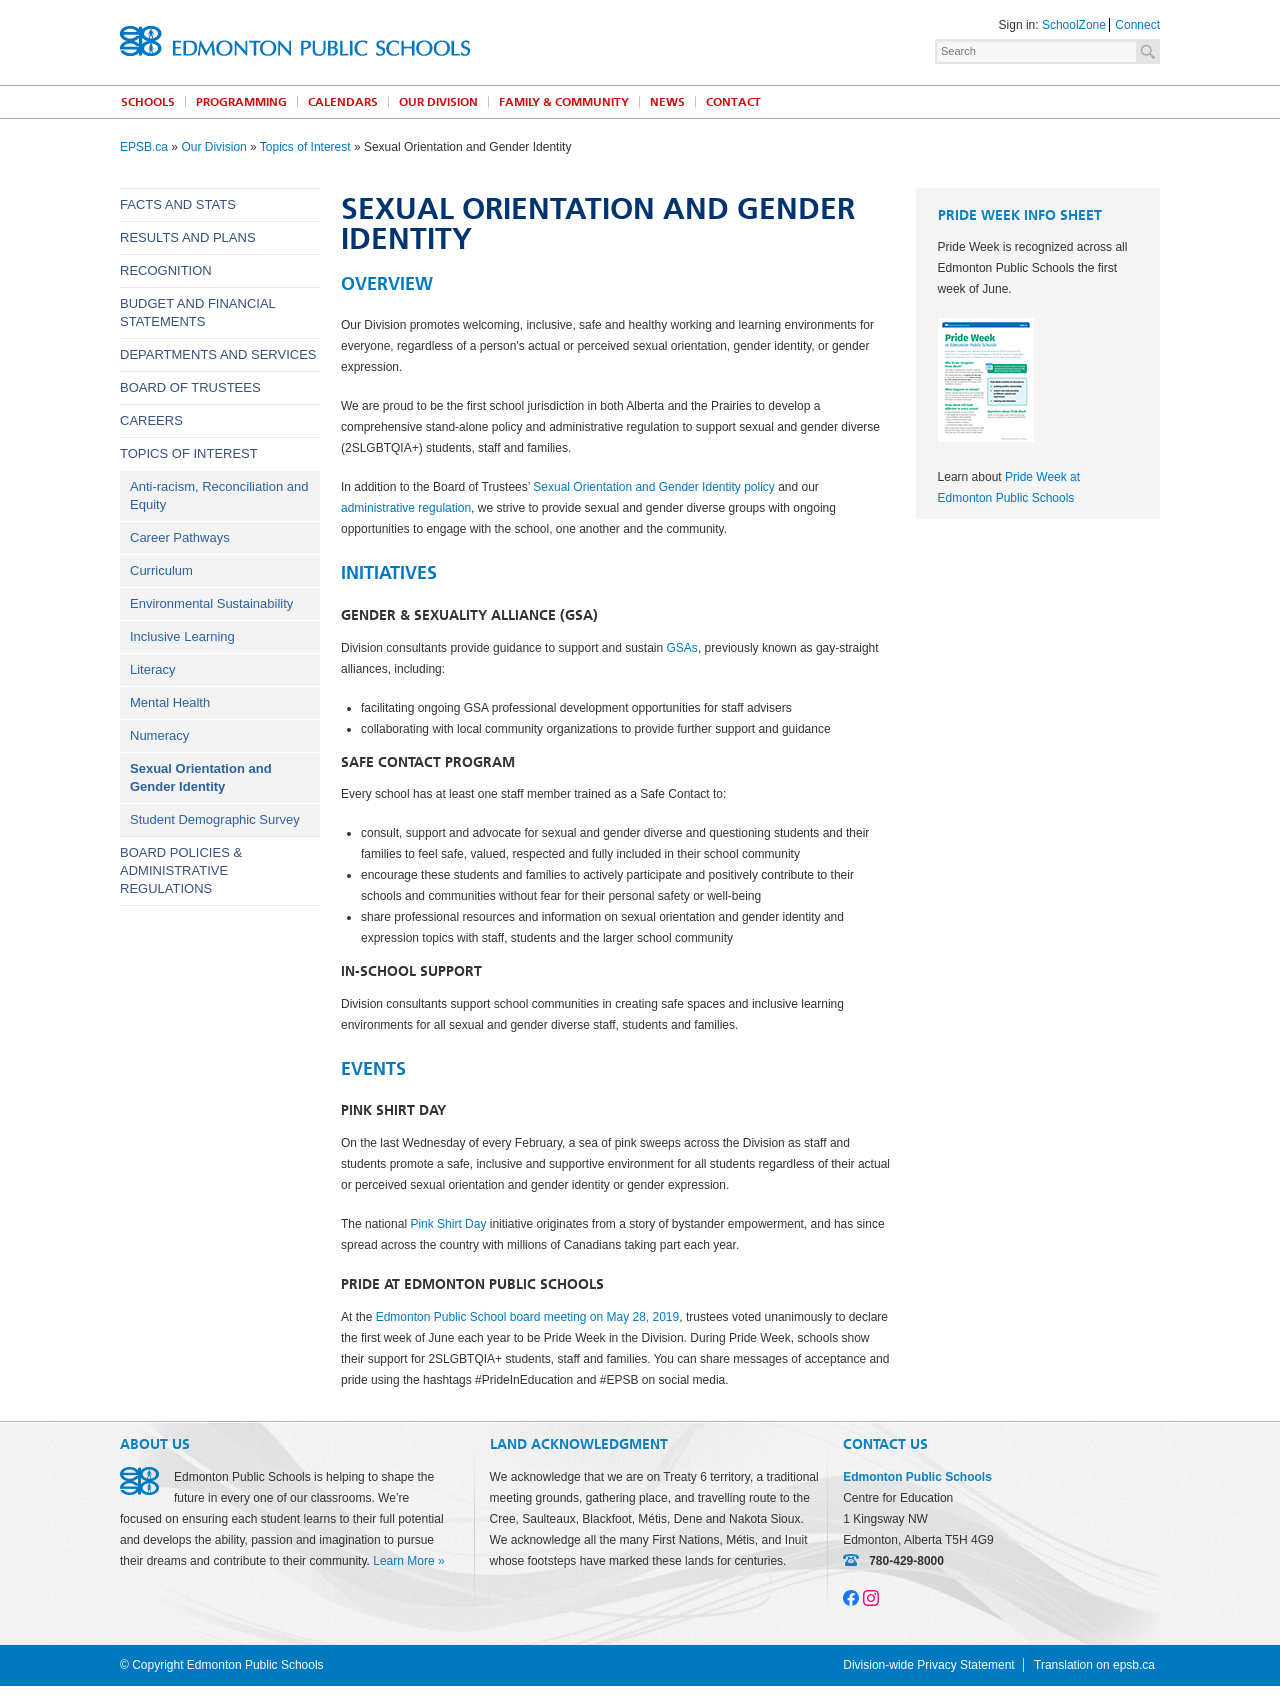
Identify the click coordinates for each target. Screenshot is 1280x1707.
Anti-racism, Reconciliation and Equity (219, 495)
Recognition (166, 270)
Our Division (438, 102)
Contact (733, 102)
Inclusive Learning (182, 636)
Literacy (153, 669)
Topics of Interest (305, 147)
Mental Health (170, 702)
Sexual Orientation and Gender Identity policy (653, 487)
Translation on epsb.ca (1094, 1665)
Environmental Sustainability (211, 603)
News (667, 102)
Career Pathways (180, 537)
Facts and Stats (178, 204)
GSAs (682, 648)
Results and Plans (188, 237)
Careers (151, 420)
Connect (1137, 25)
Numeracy (159, 735)
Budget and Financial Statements (197, 312)
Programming (241, 102)
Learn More (403, 1561)
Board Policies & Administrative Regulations (181, 870)
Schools (148, 102)
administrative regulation (406, 508)
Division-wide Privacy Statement (928, 1665)
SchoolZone (1074, 25)
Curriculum (161, 570)
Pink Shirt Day (448, 1224)
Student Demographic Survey (215, 819)
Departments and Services (218, 354)
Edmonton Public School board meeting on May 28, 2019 (528, 1317)
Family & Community (564, 102)
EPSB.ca (144, 147)
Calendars (343, 102)
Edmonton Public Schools (295, 41)
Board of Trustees (190, 387)
